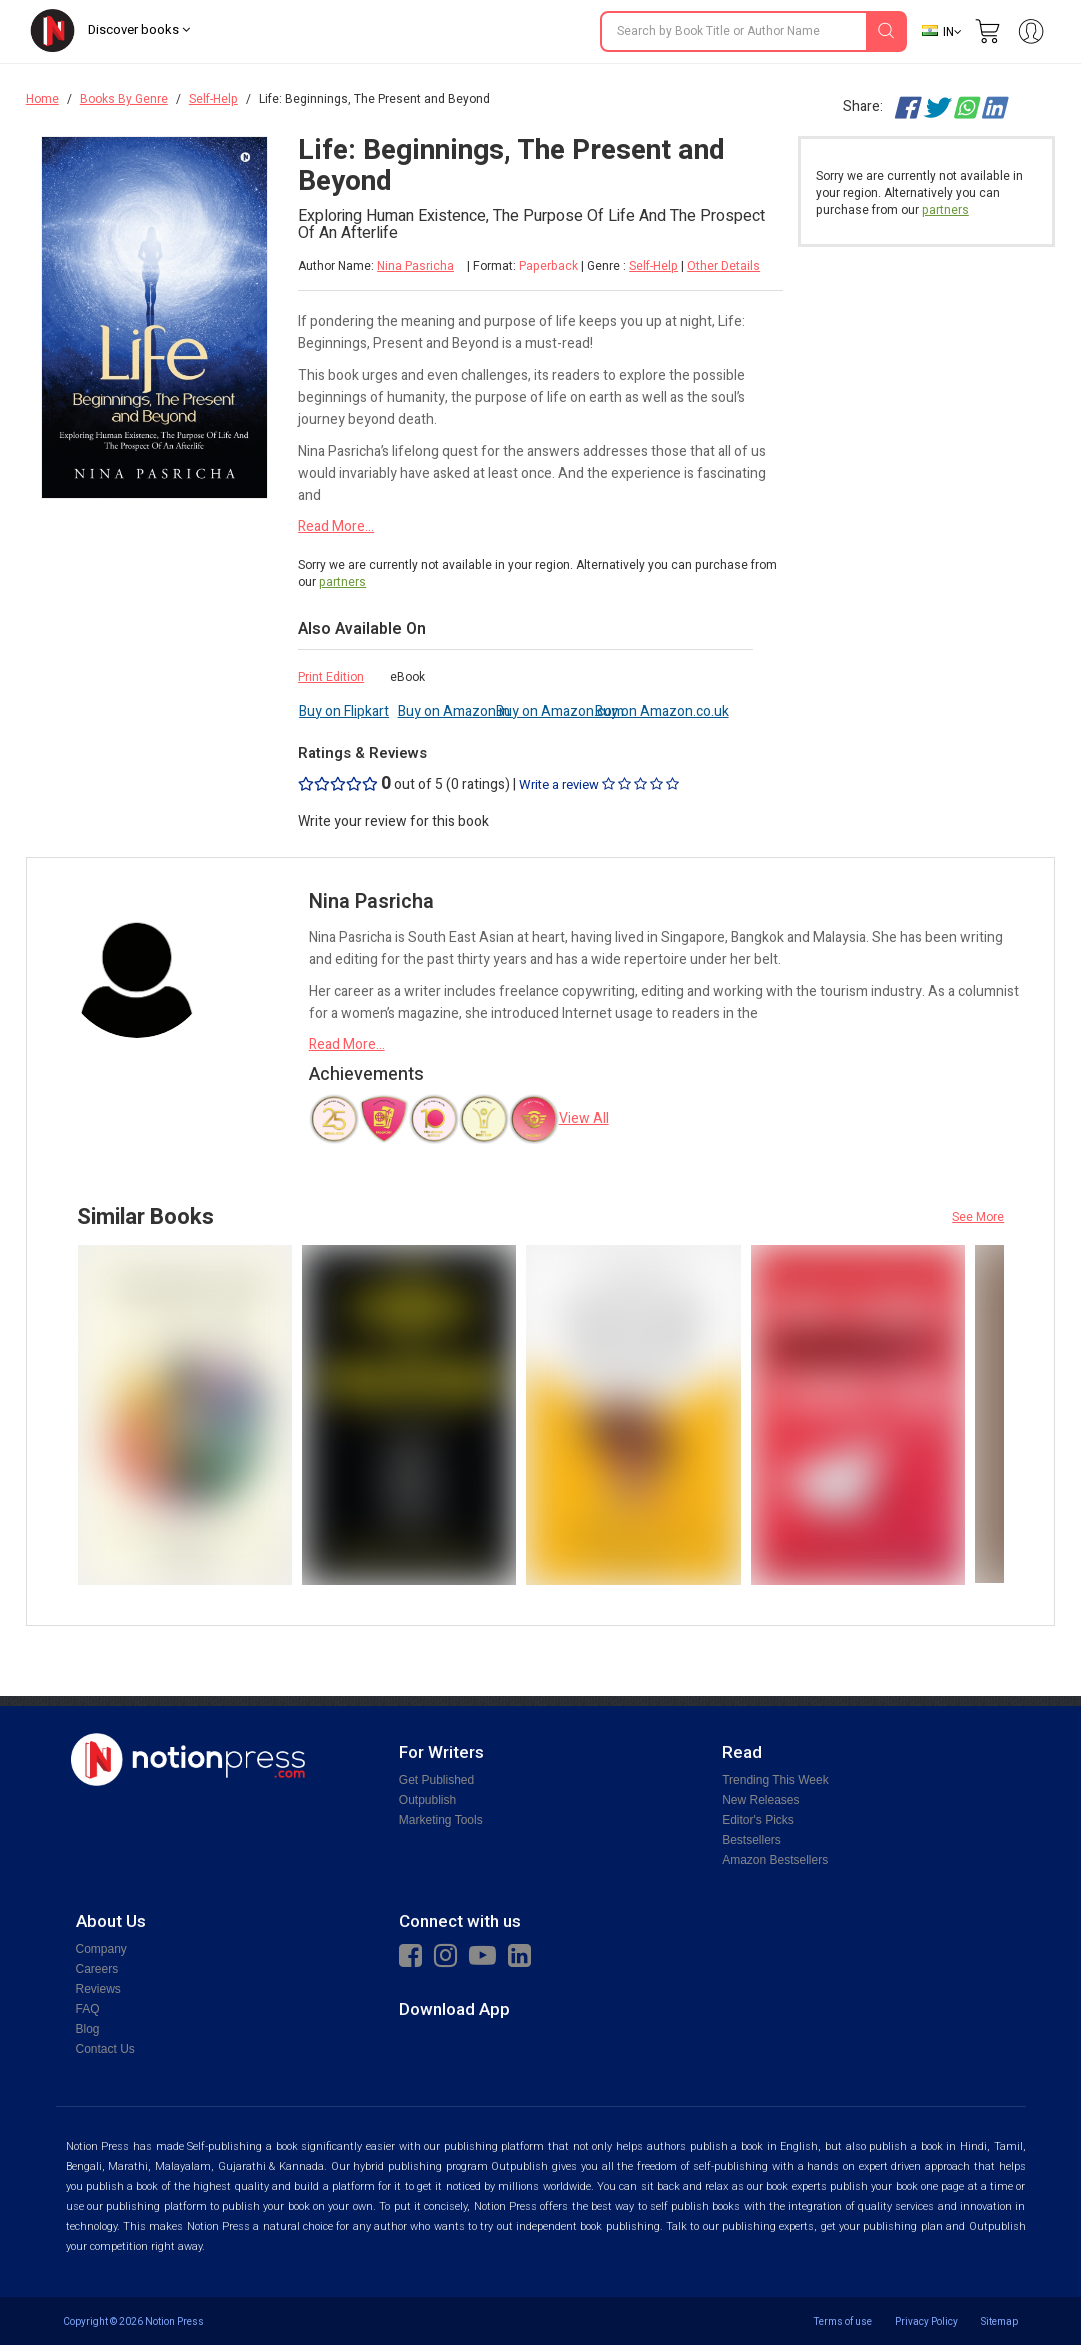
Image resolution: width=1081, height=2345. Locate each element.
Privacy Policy (926, 2321)
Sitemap (999, 2321)
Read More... (336, 526)
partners (342, 582)
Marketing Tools (441, 1820)
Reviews (98, 1989)
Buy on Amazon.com (560, 711)
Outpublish (427, 1800)
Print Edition (331, 677)
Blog (88, 2029)
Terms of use (843, 2321)
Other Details (723, 266)
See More (978, 1217)
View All (584, 1118)
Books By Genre (124, 99)
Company (101, 1949)
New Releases (760, 1800)
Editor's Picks (758, 1820)
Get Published (436, 1780)
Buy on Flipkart (344, 711)
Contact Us (105, 2049)
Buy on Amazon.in (454, 711)
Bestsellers (751, 1840)
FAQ (88, 2009)
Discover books (139, 29)
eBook (407, 677)
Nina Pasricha (415, 266)
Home (42, 99)
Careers (97, 1969)
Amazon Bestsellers (775, 1860)
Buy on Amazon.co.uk (662, 711)
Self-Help (213, 99)
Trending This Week (775, 1780)
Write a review (599, 784)
